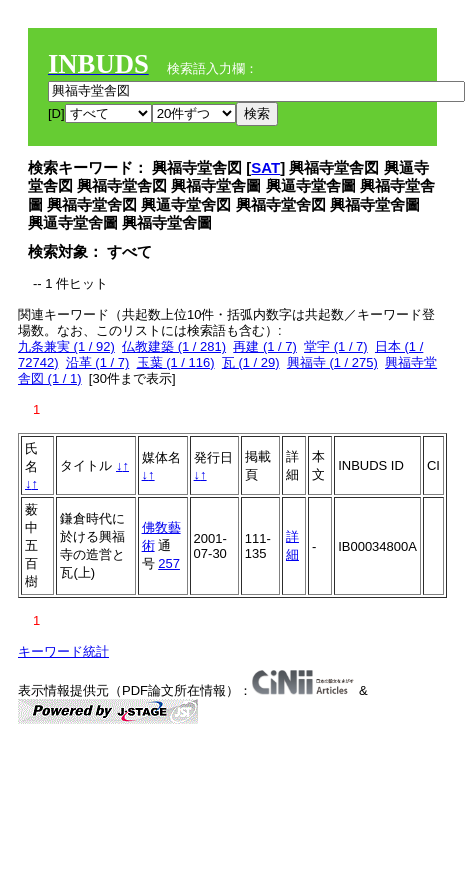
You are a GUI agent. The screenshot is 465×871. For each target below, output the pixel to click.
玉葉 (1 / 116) (176, 362)
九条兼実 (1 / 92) (66, 346)
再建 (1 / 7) (265, 346)
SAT (265, 167)
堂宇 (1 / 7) (336, 346)
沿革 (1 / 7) (98, 362)
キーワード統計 (63, 651)
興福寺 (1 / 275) (332, 362)
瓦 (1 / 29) (251, 362)
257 (169, 563)
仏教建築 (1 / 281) (174, 346)
